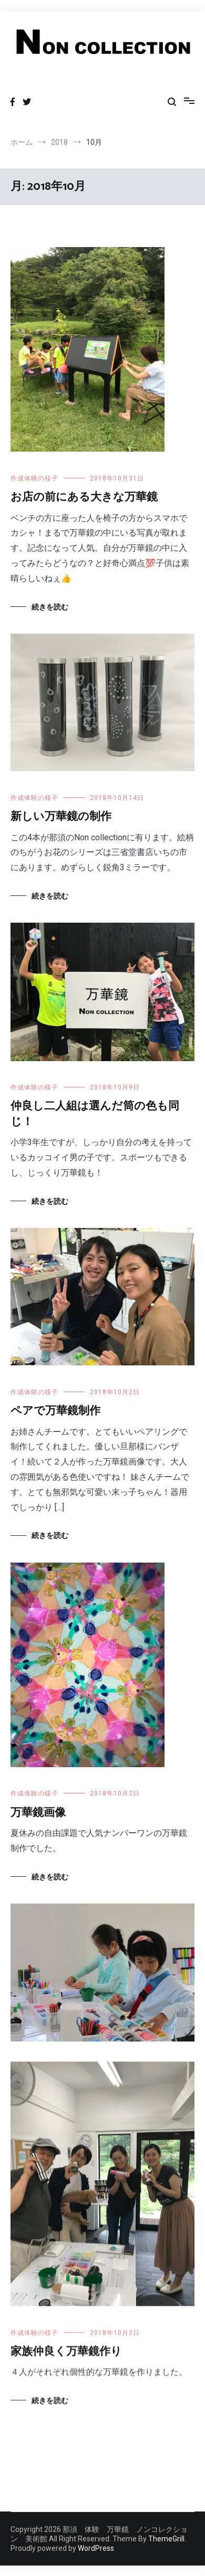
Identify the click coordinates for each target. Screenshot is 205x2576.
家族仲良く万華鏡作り (66, 2353)
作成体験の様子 (34, 478)
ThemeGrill (166, 2539)
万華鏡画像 (38, 1813)
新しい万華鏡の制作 (61, 817)
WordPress (96, 2548)
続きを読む (50, 607)
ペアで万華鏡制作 (55, 1411)
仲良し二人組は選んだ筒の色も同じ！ (95, 1113)
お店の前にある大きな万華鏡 (84, 497)
